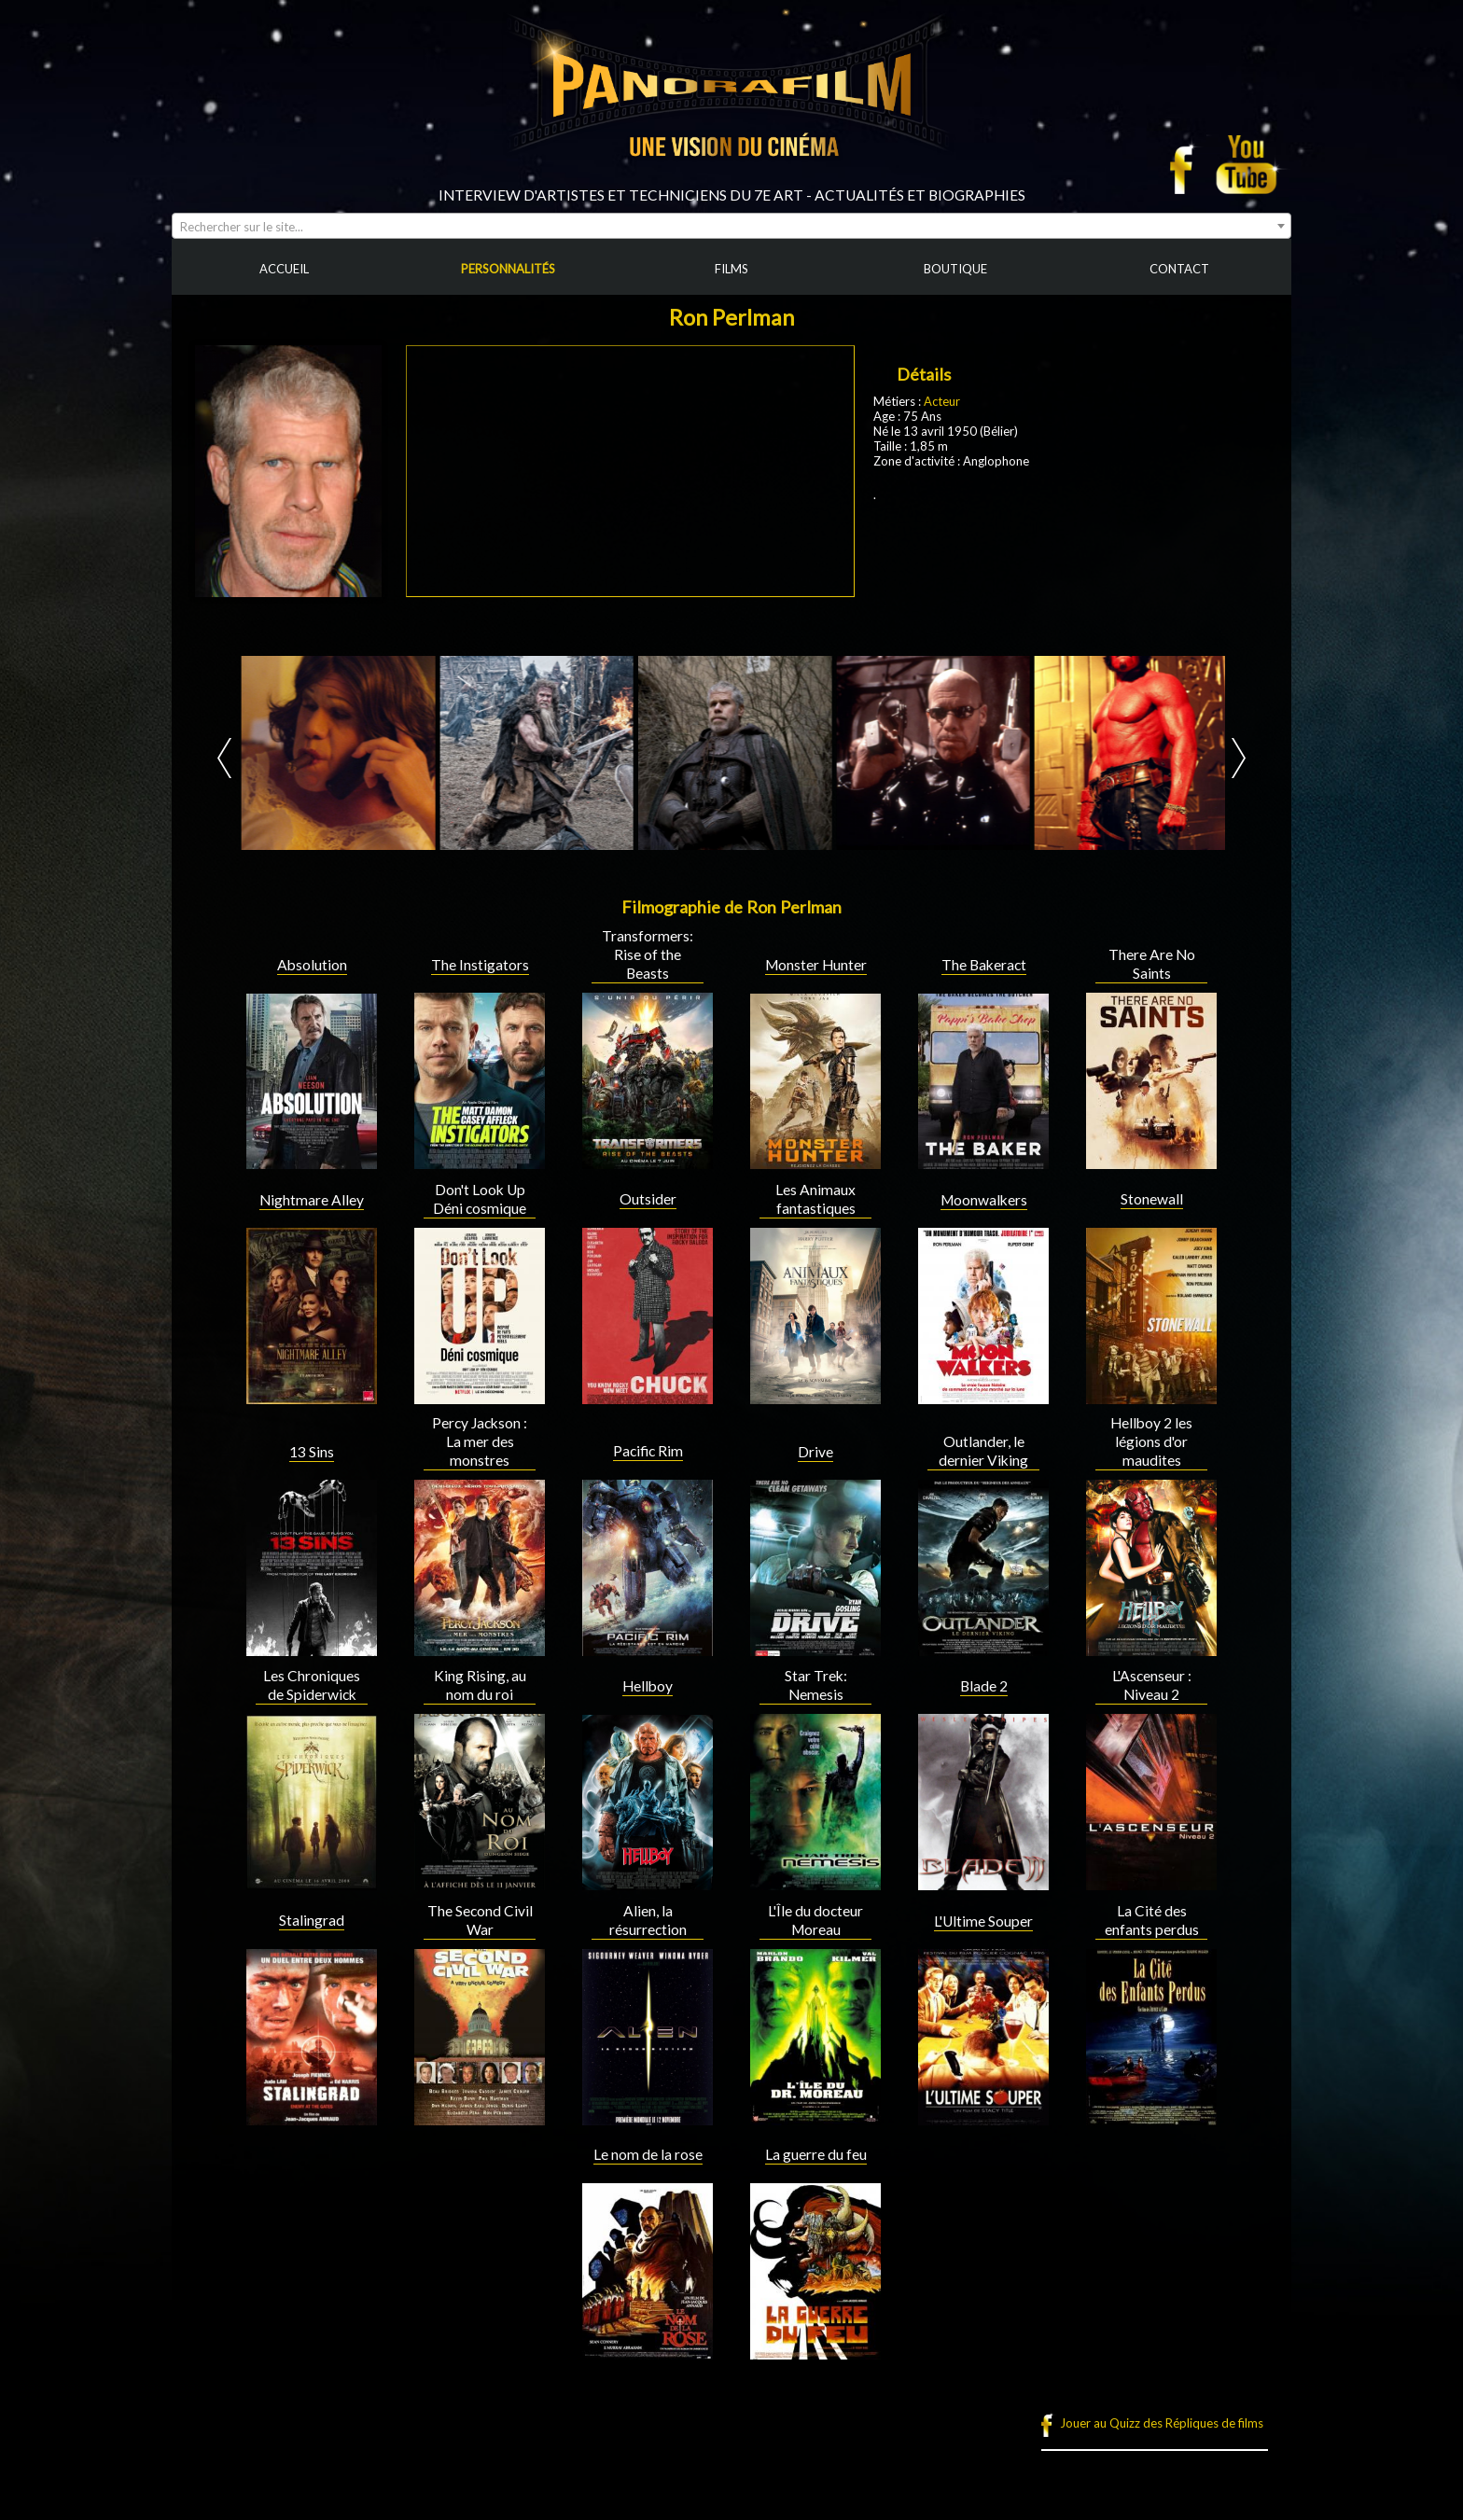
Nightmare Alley (311, 1199)
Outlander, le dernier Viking (983, 1451)
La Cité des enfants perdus (1152, 1920)
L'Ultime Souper (983, 1921)
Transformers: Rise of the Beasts (647, 954)
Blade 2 (984, 1686)
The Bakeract (983, 964)
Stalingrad (311, 1920)
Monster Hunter (816, 964)
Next (1239, 758)
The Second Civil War (480, 1920)
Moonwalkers (983, 1199)
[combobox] (731, 226)
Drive (815, 1451)
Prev (224, 758)
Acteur (942, 401)
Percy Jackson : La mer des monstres (479, 1441)
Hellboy (647, 1686)
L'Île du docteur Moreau (815, 1920)
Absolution (312, 964)
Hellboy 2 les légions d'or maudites (1151, 1441)
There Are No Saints (1151, 964)
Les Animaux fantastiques (815, 1199)
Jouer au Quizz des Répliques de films (1161, 2423)
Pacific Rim (648, 1450)
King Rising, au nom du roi (480, 1685)
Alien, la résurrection (648, 1920)
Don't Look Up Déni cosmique (479, 1199)
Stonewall (1152, 1198)
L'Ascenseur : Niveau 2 (1151, 1685)
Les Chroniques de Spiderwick (311, 1685)
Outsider (648, 1198)
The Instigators (480, 964)
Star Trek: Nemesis (816, 1685)
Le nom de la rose (648, 2154)
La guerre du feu (816, 2154)
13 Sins (311, 1451)
